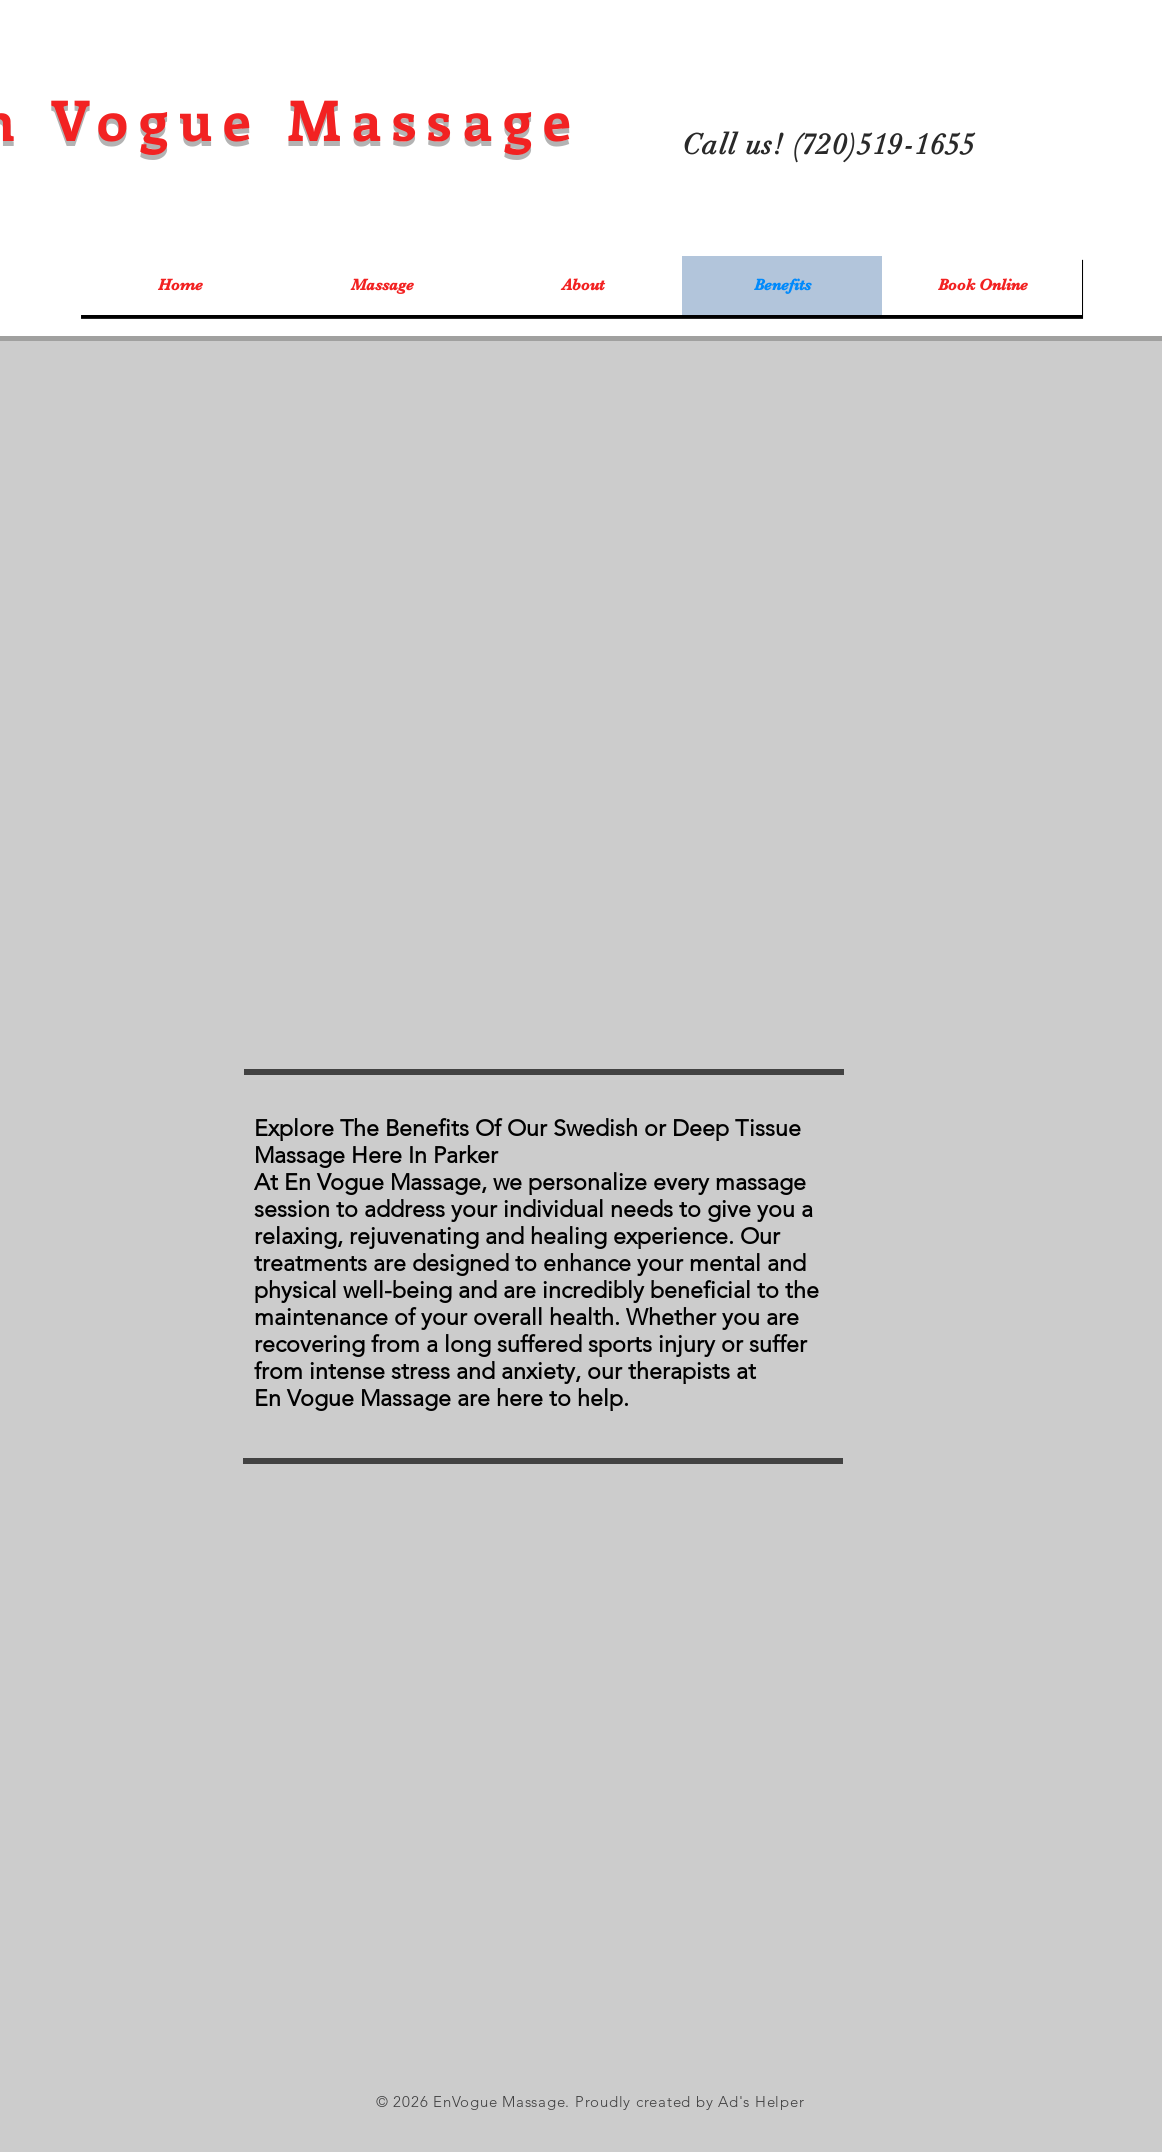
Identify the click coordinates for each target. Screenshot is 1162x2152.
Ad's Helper (761, 2101)
